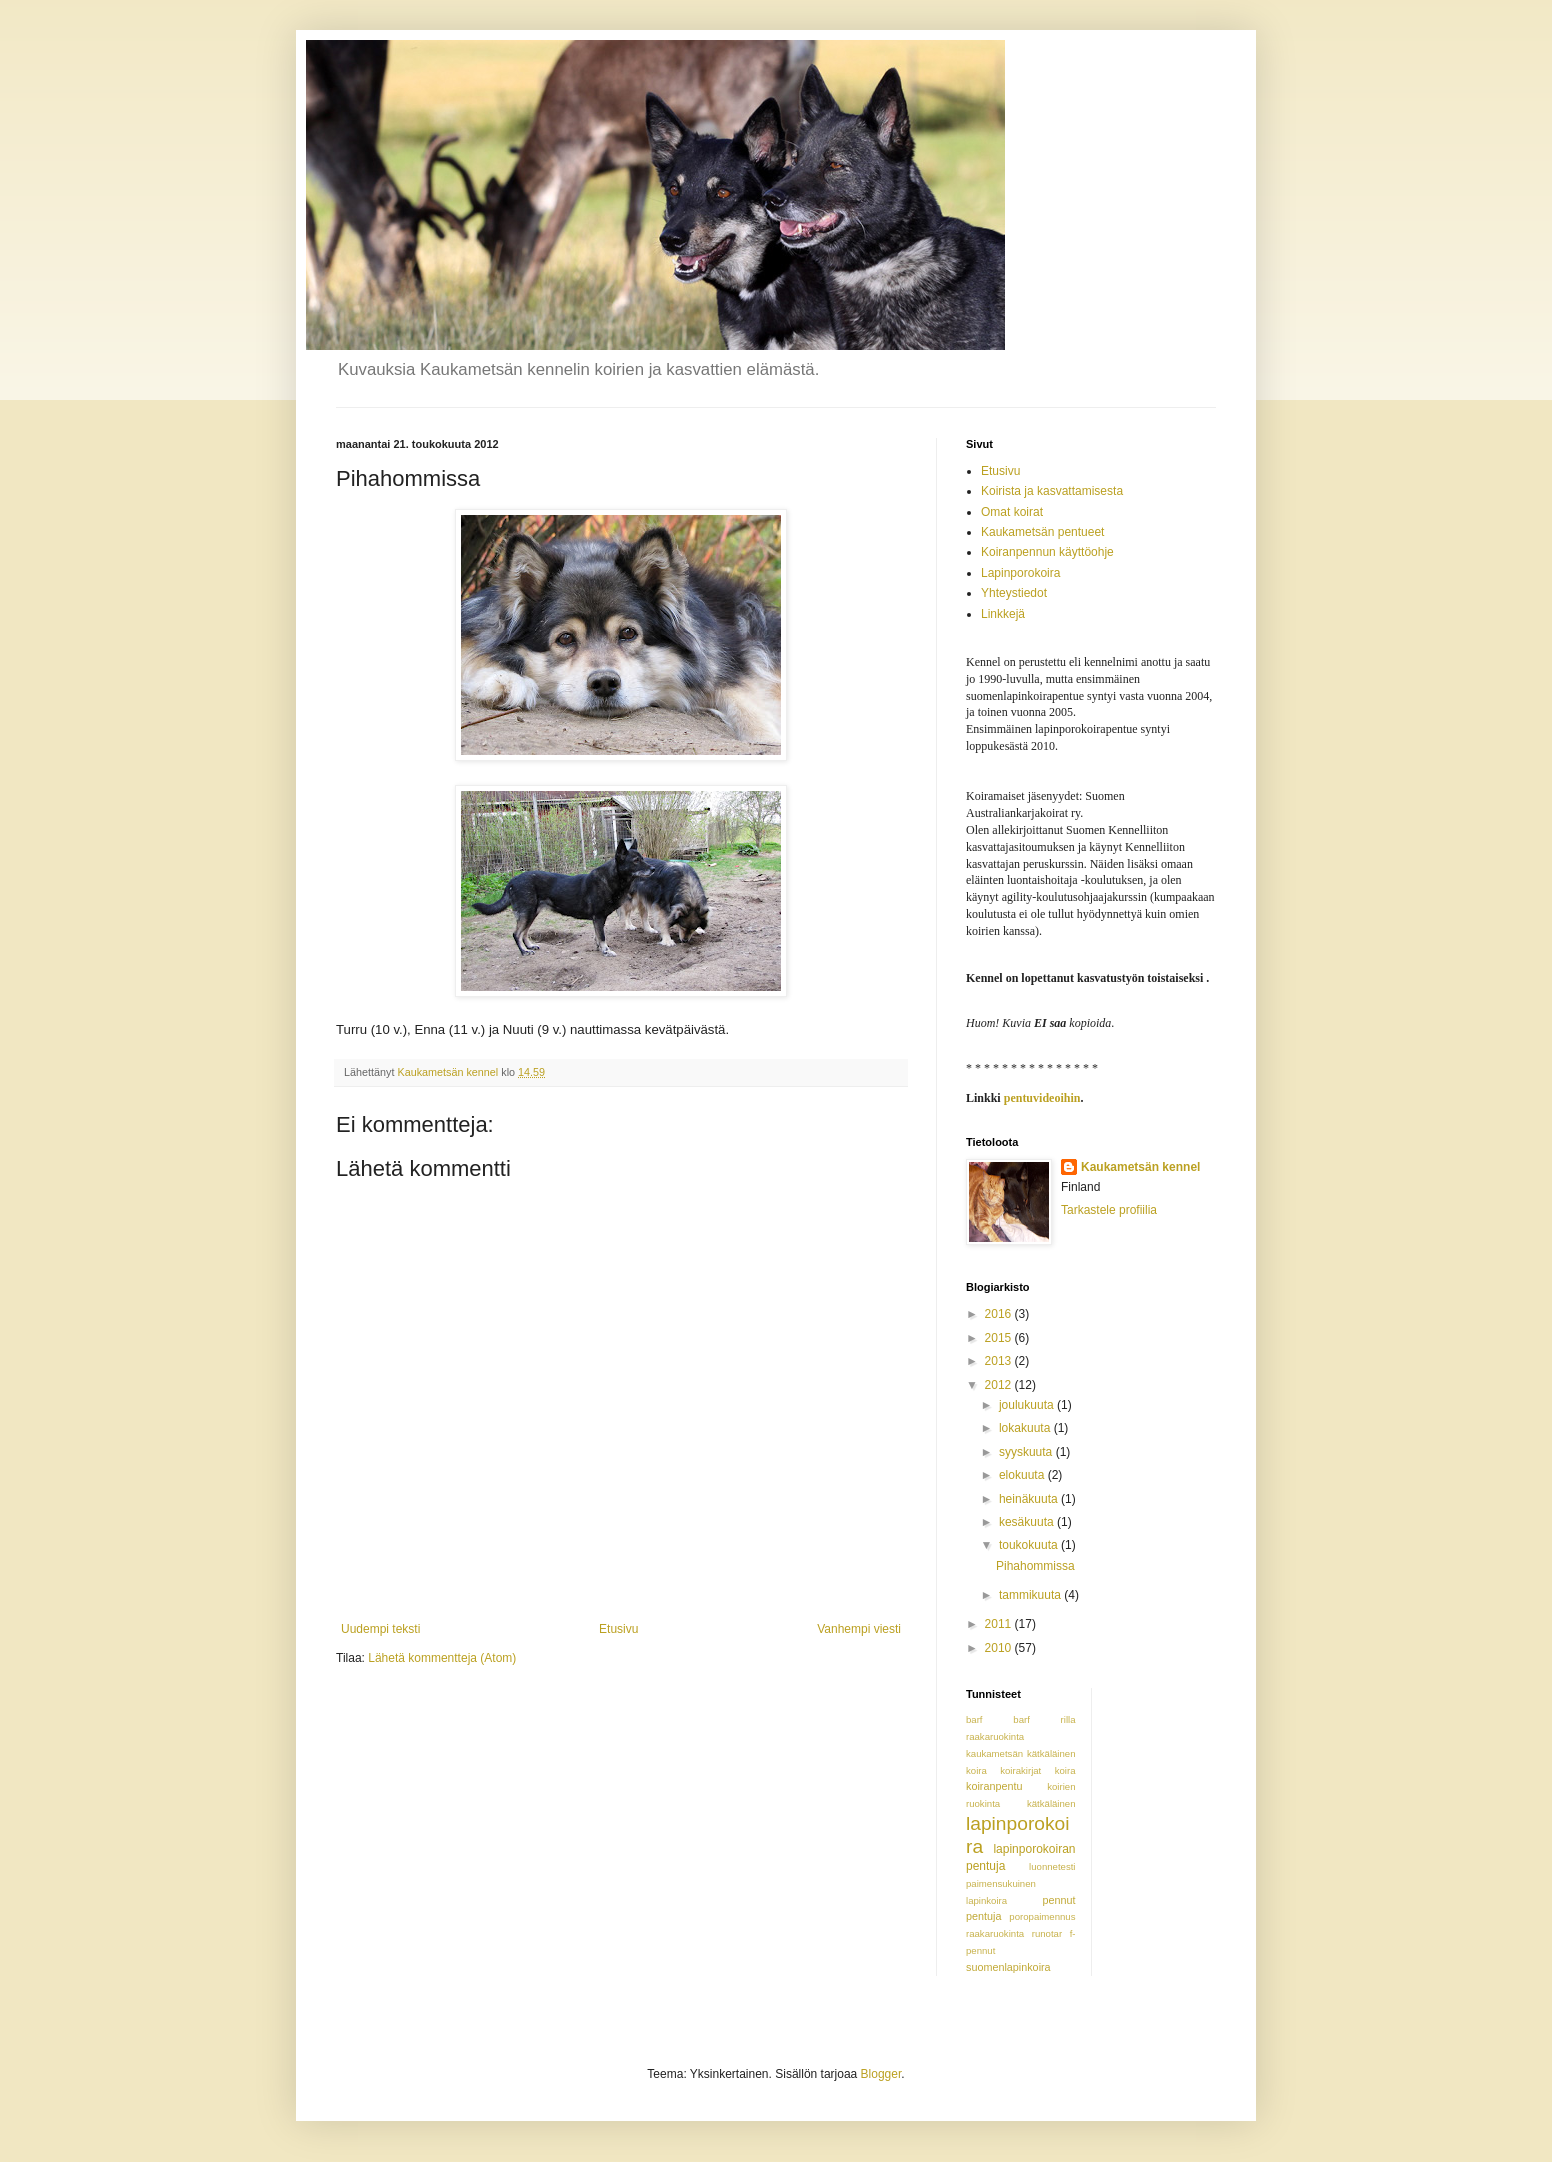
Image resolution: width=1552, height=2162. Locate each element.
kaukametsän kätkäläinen (1021, 1753)
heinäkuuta (1030, 1499)
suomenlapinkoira (1008, 1967)
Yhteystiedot (1014, 593)
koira (976, 1770)
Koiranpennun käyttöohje (1047, 552)
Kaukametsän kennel (1140, 1167)
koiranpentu (994, 1786)
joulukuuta (1028, 1405)
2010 (1000, 1648)
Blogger (881, 2074)
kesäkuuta (1028, 1522)
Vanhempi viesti (859, 1629)
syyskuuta (1027, 1452)
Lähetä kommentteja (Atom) (442, 1658)
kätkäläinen (1051, 1803)
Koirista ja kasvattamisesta (1052, 491)
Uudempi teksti (380, 1629)
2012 (1000, 1385)
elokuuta (1023, 1475)
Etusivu (618, 1629)
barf (974, 1719)
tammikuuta (1031, 1595)
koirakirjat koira (1037, 1770)
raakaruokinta (995, 1933)
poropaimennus (1042, 1916)
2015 (1000, 1338)
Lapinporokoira (1020, 573)
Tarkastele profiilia (1109, 1210)
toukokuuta (1030, 1545)
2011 (1000, 1624)
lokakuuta (1026, 1428)
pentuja (983, 1916)
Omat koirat (1012, 512)
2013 (1000, 1361)
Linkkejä (1003, 614)
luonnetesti (1052, 1866)
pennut (1058, 1900)
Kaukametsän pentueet (1042, 532)
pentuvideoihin (1042, 1098)
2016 (1000, 1314)
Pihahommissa (1035, 1566)
